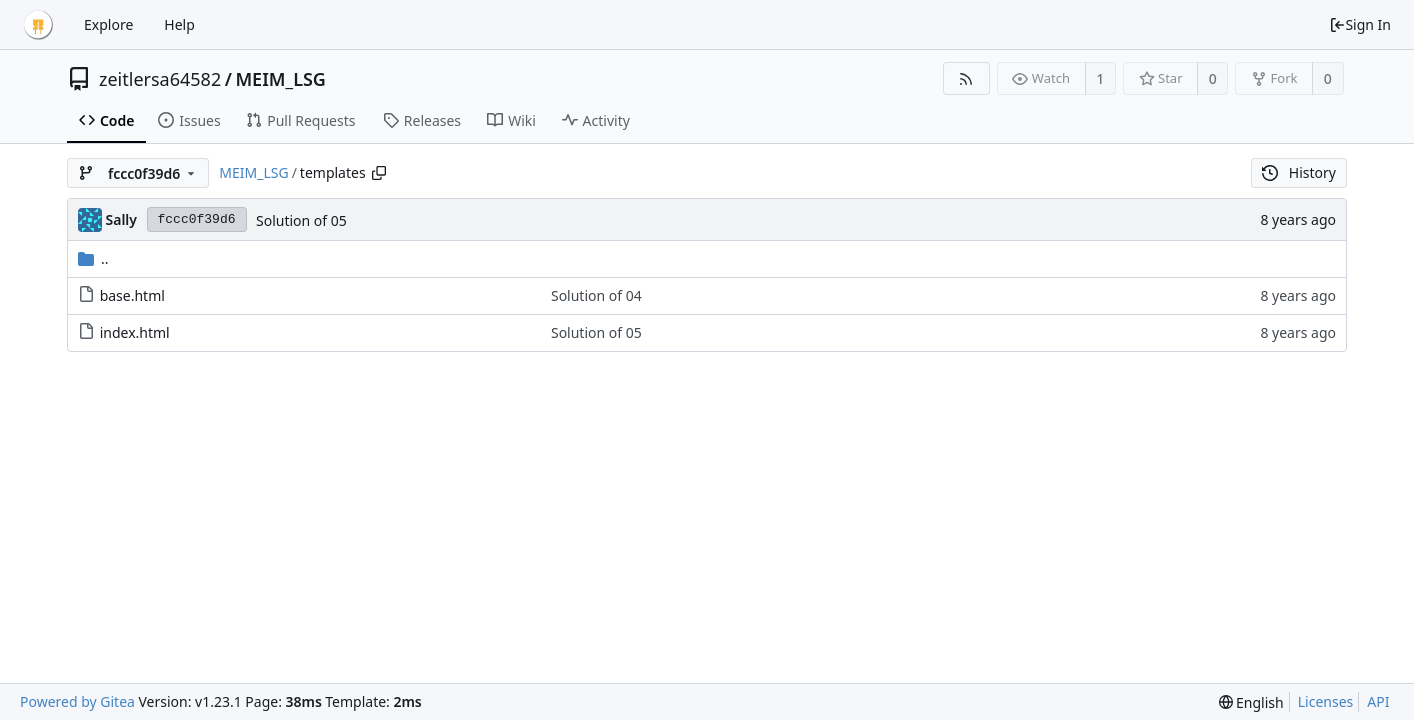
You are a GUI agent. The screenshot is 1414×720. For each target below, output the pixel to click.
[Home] (38, 25)
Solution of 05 (301, 220)
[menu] (1251, 702)
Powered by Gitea (77, 701)
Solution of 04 (596, 295)
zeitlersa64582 (160, 79)
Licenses (1326, 701)
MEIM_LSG (280, 79)
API (1378, 701)
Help (179, 24)
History (1299, 172)
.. (93, 258)
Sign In (1360, 24)
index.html (135, 332)
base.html (132, 295)
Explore (108, 24)
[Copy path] (379, 173)
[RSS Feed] (966, 78)
